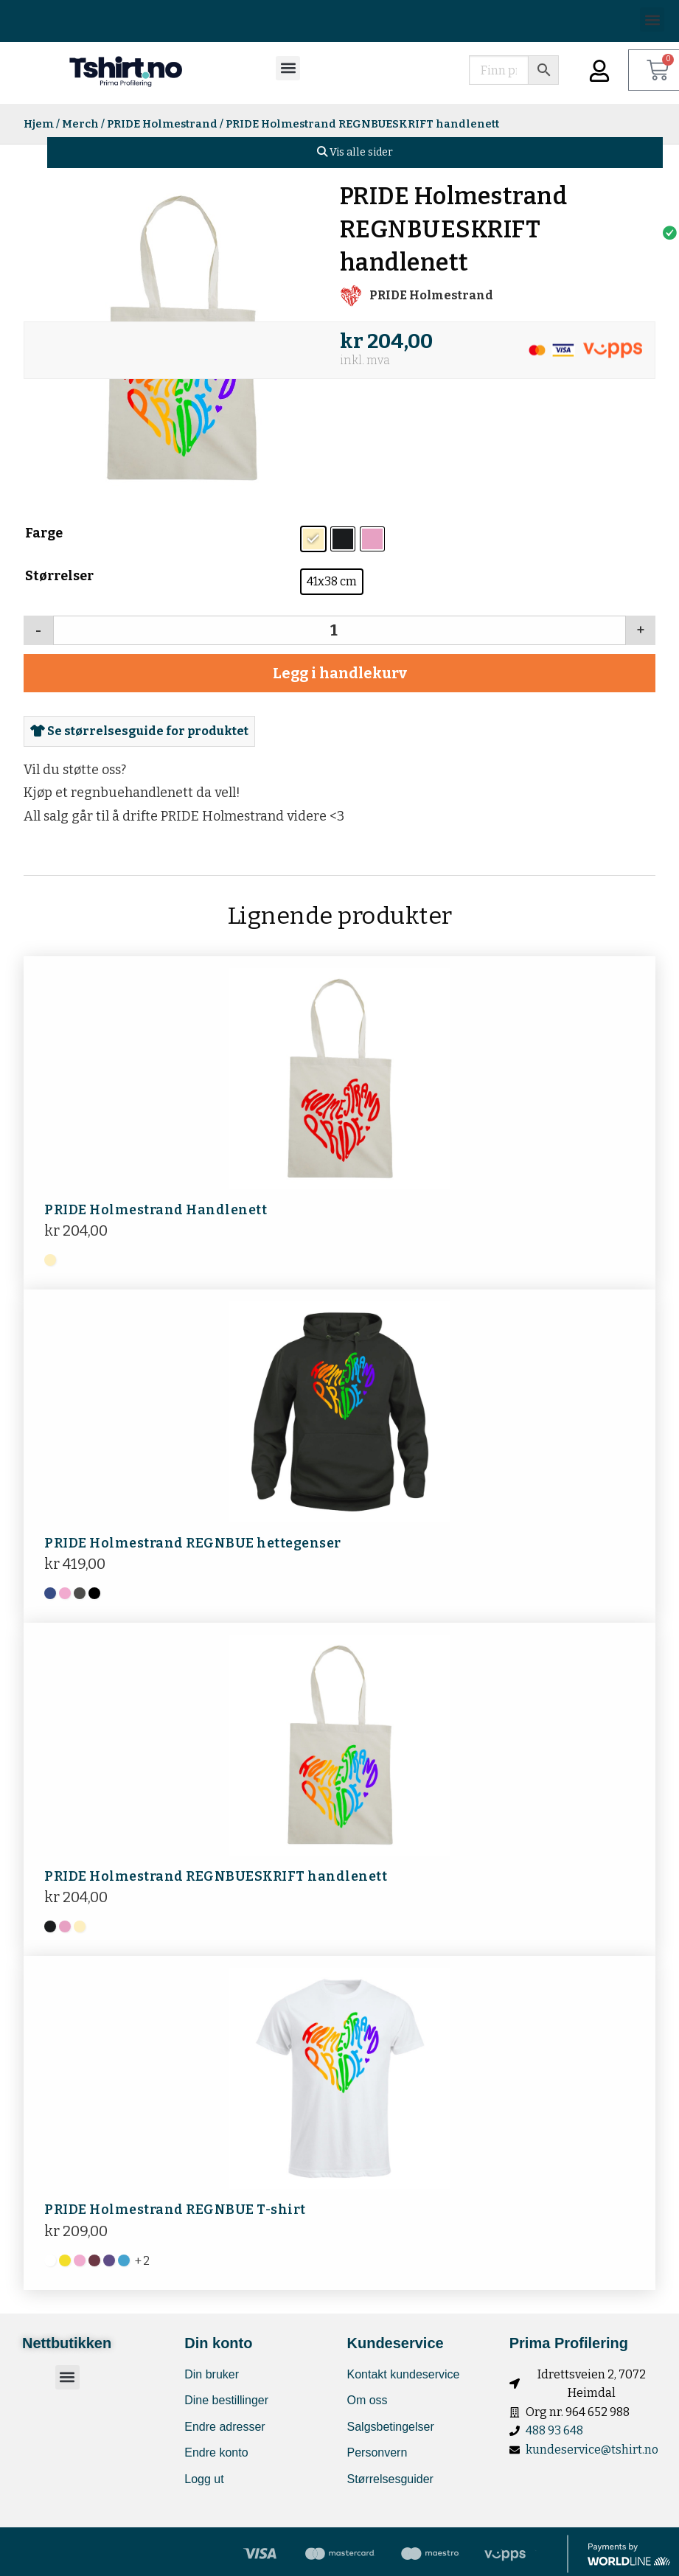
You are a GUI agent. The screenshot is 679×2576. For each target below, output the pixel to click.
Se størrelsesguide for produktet (139, 731)
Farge (44, 533)
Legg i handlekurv (340, 673)
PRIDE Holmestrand (162, 123)
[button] (652, 19)
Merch (80, 123)
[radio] (313, 539)
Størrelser (59, 576)
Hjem (39, 123)
